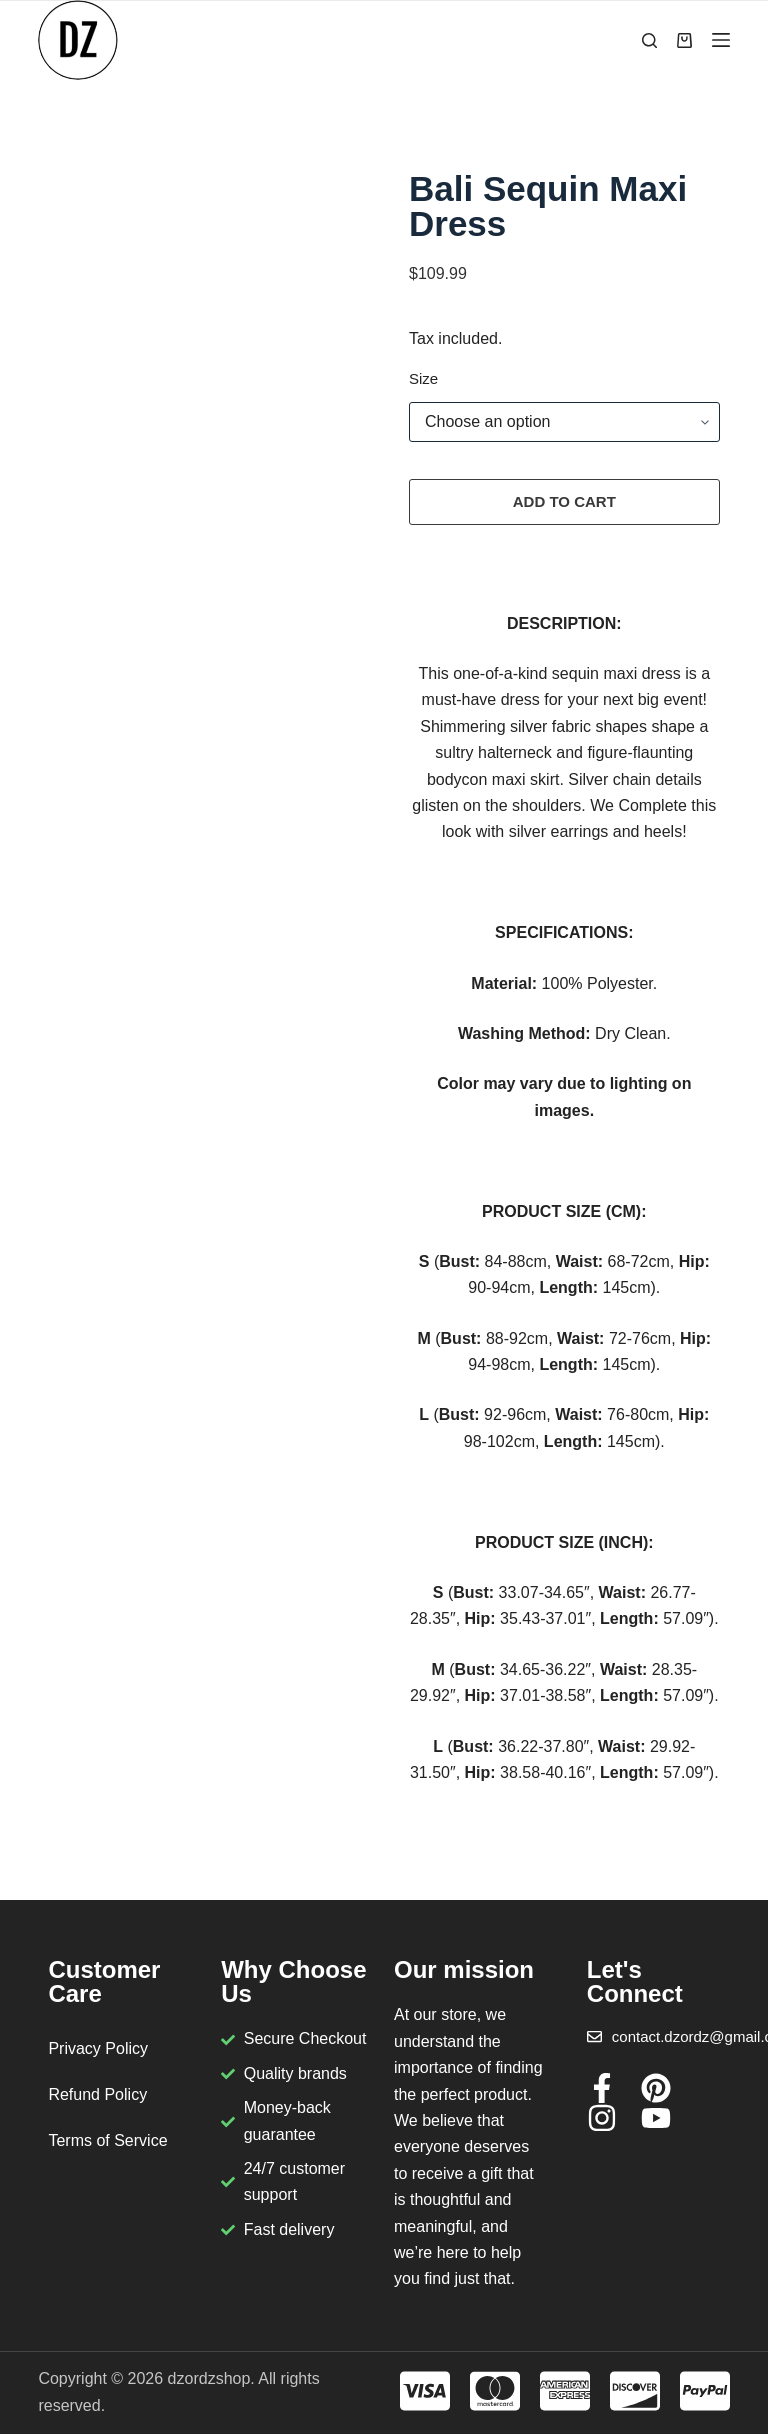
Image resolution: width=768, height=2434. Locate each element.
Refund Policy (97, 2094)
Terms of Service (107, 2140)
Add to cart (564, 501)
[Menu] (721, 40)
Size (423, 378)
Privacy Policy (98, 2048)
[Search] (649, 40)
